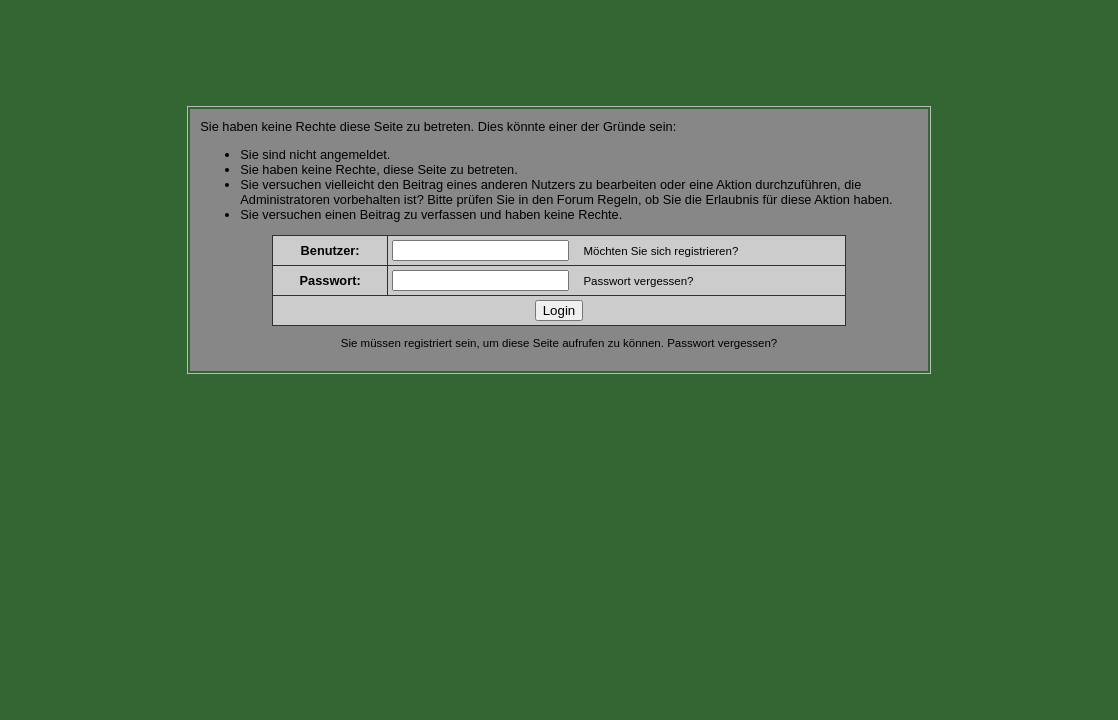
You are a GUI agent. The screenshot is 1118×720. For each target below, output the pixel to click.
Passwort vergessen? (638, 281)
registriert (428, 343)
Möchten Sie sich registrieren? (660, 251)
